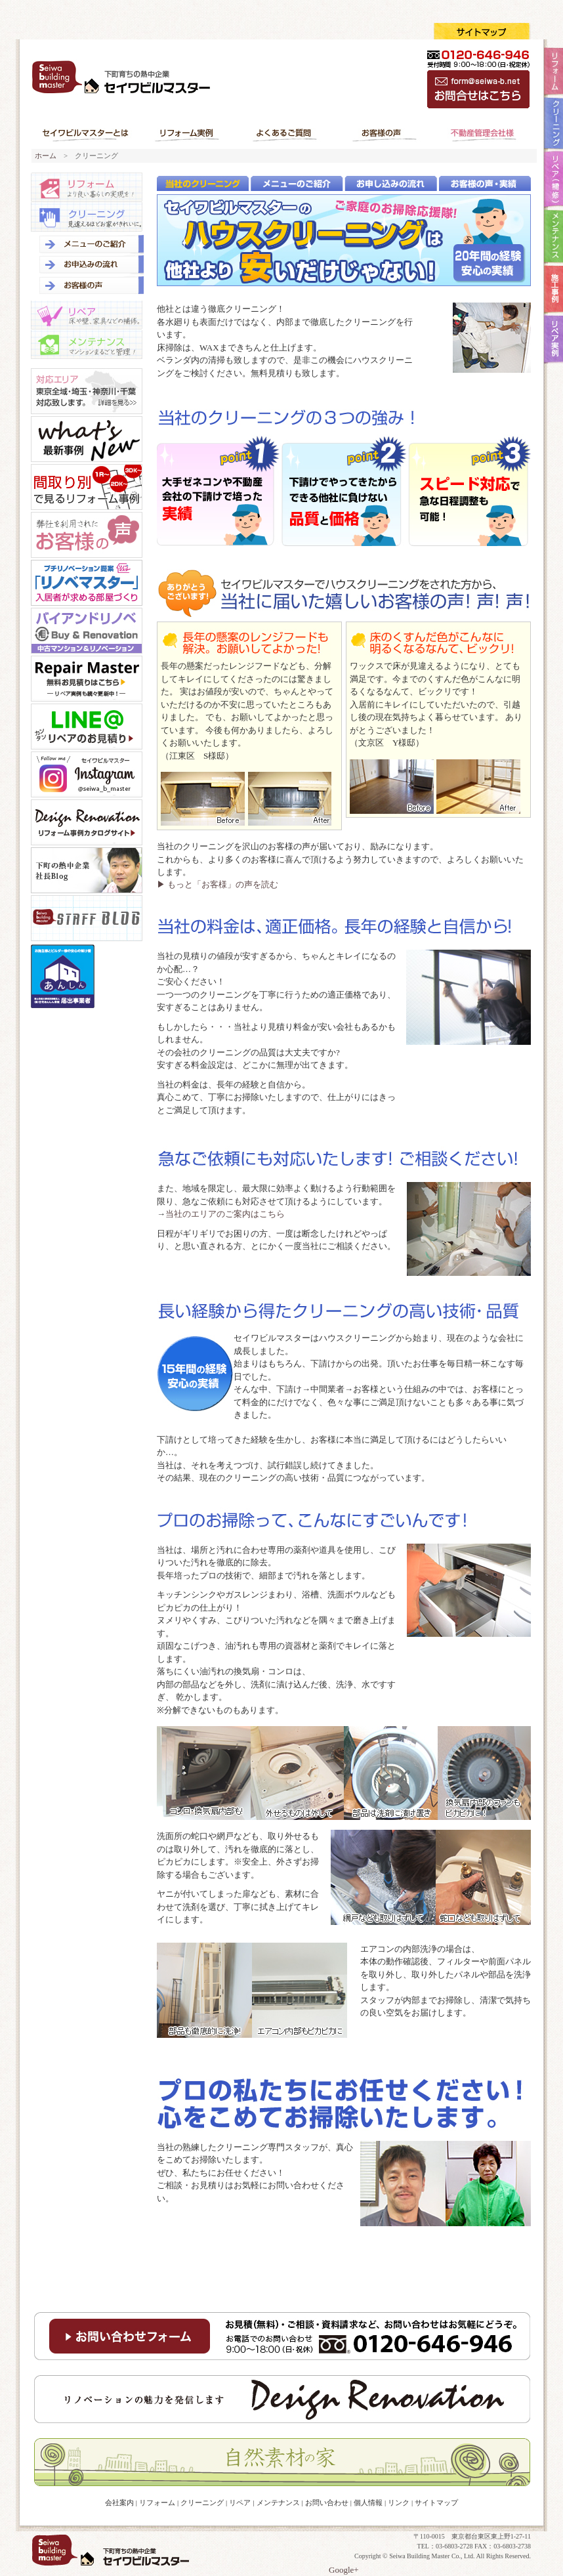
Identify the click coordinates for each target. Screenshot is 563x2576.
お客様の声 (383, 132)
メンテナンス (86, 345)
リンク (398, 2502)
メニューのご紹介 (89, 243)
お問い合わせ (326, 2502)
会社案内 (119, 2502)
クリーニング (86, 217)
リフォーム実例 (188, 132)
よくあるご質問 (285, 132)
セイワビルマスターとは (86, 132)
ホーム (45, 155)
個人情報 (368, 2502)
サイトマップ (436, 2502)
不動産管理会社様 (481, 132)
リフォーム (86, 187)
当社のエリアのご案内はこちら (225, 1214)
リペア (86, 315)
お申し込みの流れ (89, 263)
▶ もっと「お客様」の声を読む (217, 884)
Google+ (344, 2570)
